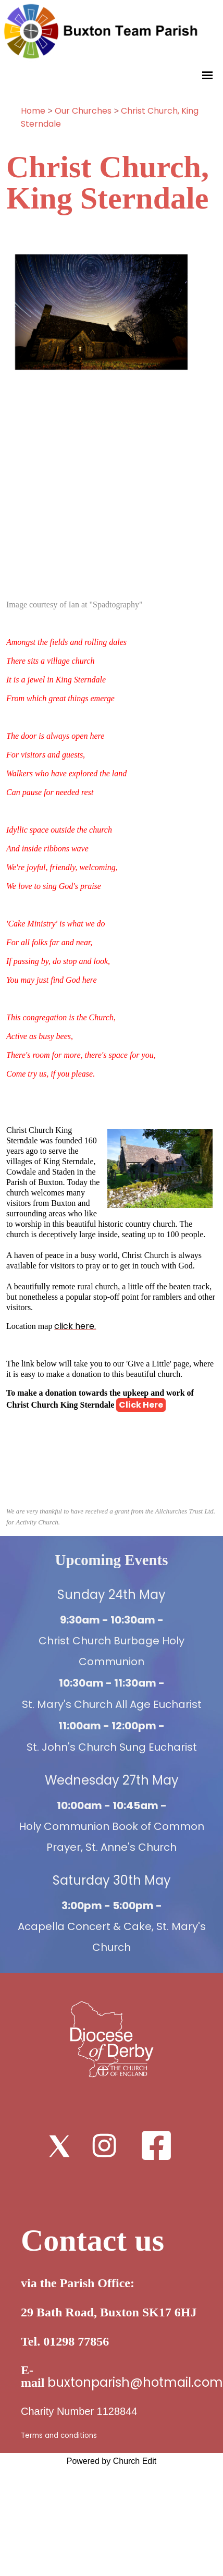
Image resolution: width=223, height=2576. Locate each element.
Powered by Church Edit (112, 2461)
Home (33, 111)
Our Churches (83, 111)
